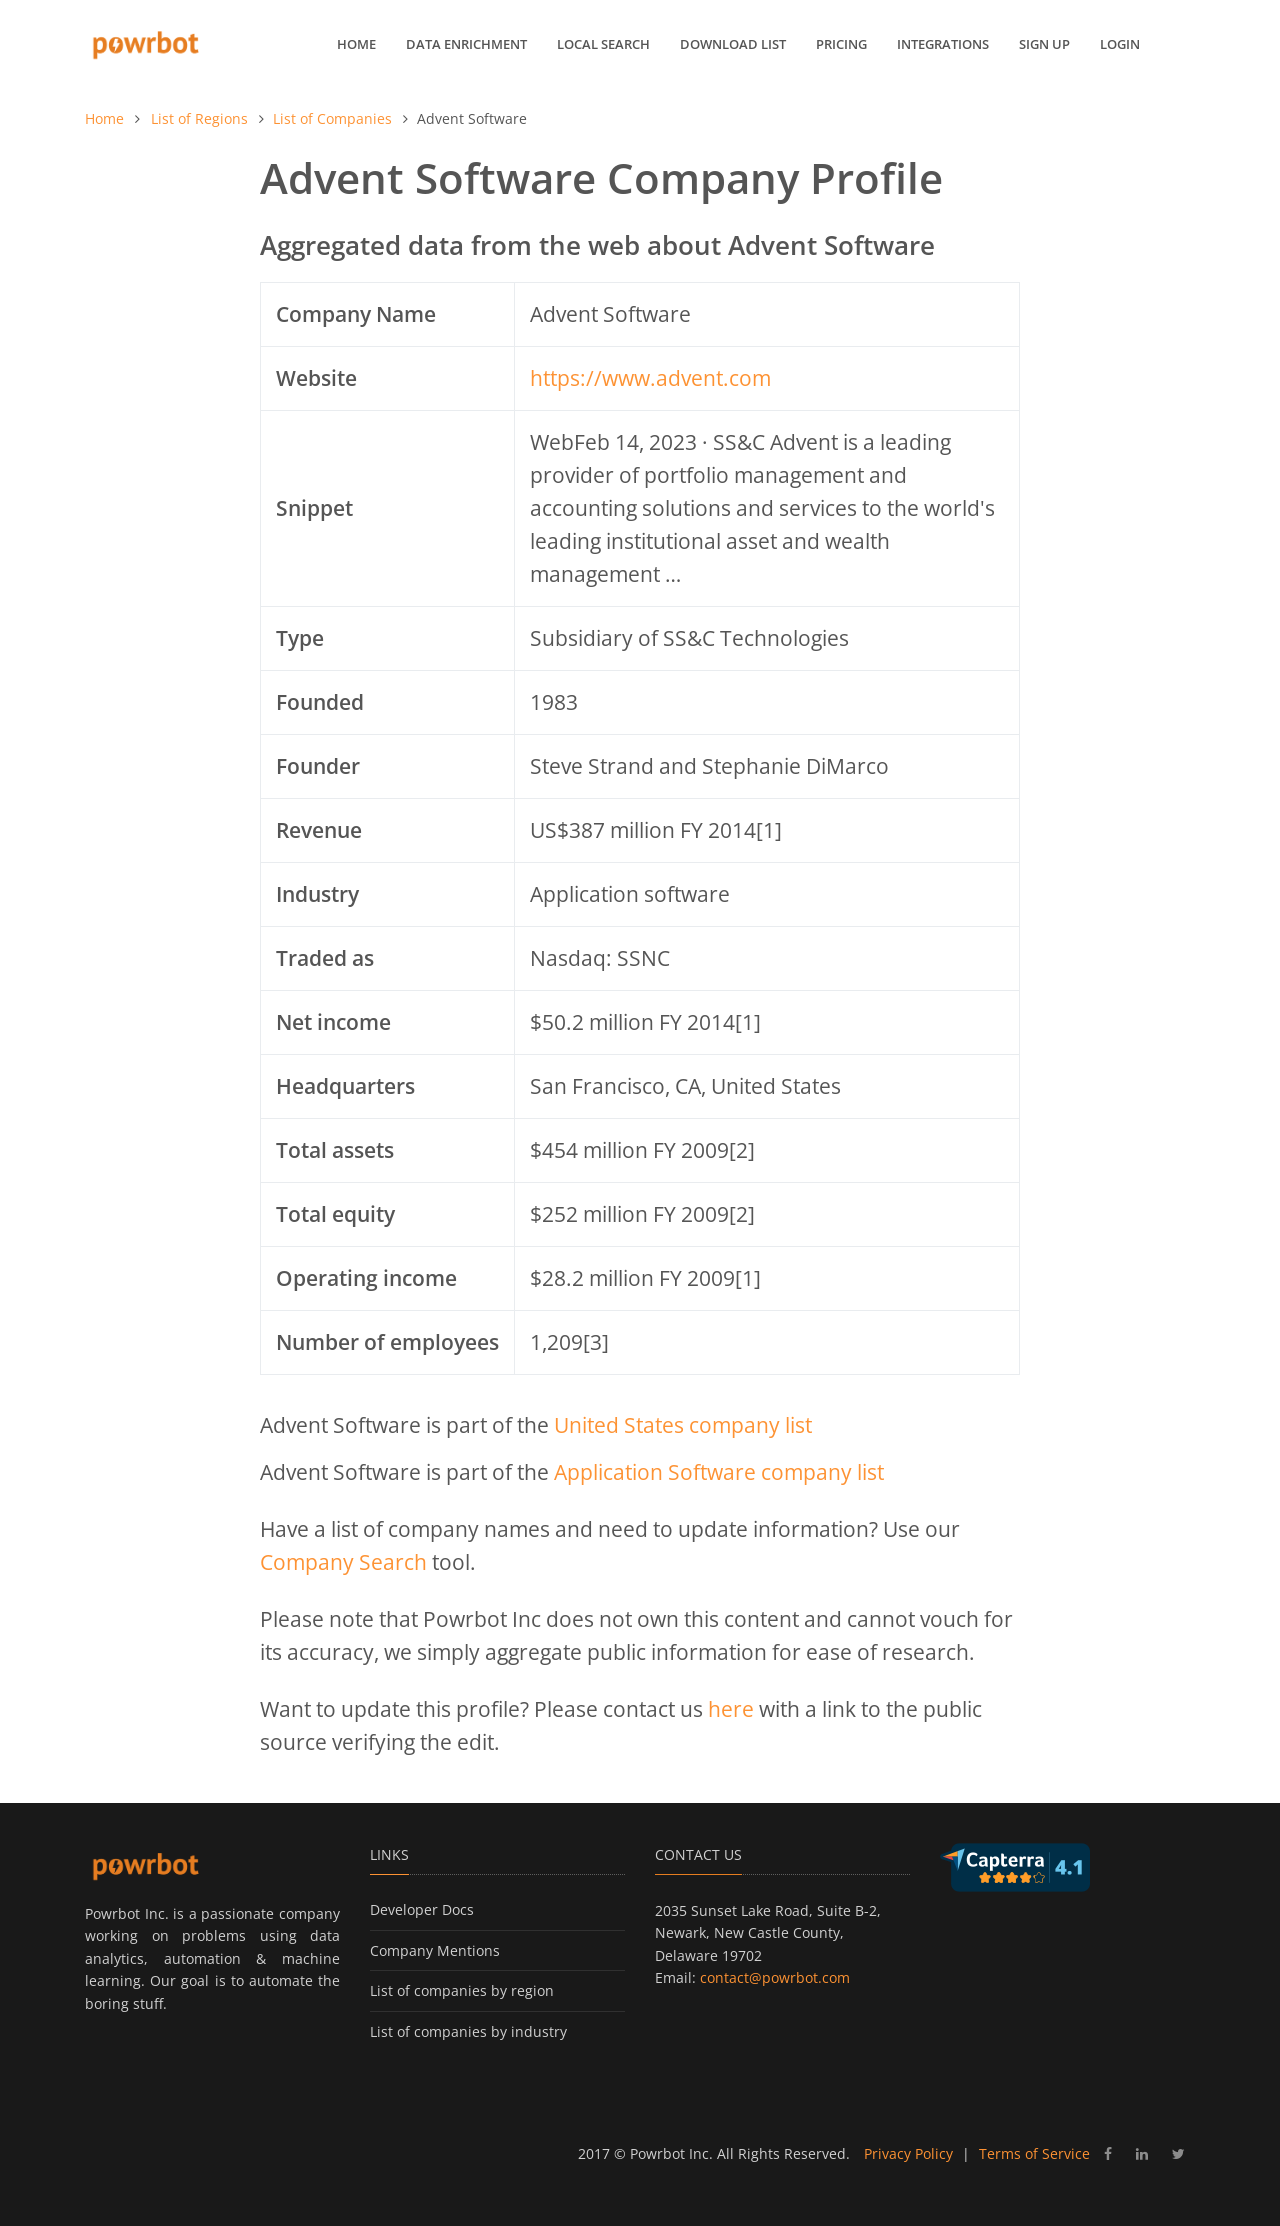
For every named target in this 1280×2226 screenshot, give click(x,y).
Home (356, 44)
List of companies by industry (468, 2031)
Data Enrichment (466, 44)
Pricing (841, 44)
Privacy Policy (908, 2153)
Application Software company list (719, 1472)
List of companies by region (462, 1990)
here (731, 1709)
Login (1120, 44)
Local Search (603, 44)
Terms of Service (1034, 2153)
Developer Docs (422, 1909)
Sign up (1044, 44)
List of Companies (332, 118)
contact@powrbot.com (775, 1977)
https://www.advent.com (650, 378)
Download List (733, 44)
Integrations (943, 44)
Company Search (343, 1562)
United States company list (683, 1425)
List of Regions (199, 118)
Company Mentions (435, 1950)
